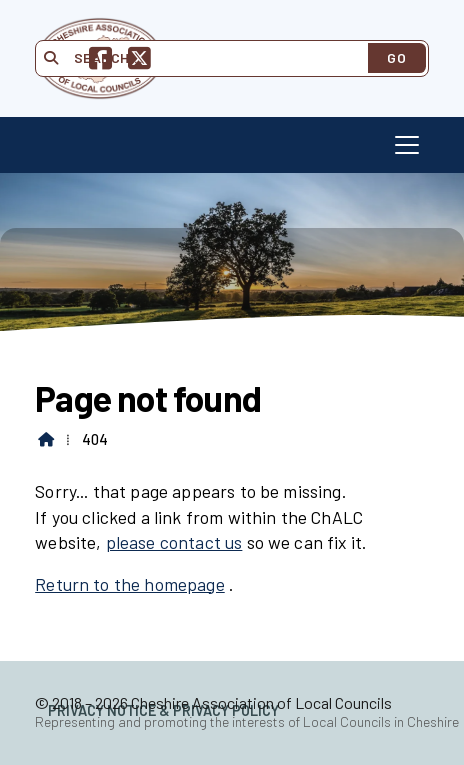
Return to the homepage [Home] (130, 584)
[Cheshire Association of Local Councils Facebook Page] (100, 61)
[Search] (213, 58)
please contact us (174, 542)
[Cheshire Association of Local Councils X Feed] (139, 61)
